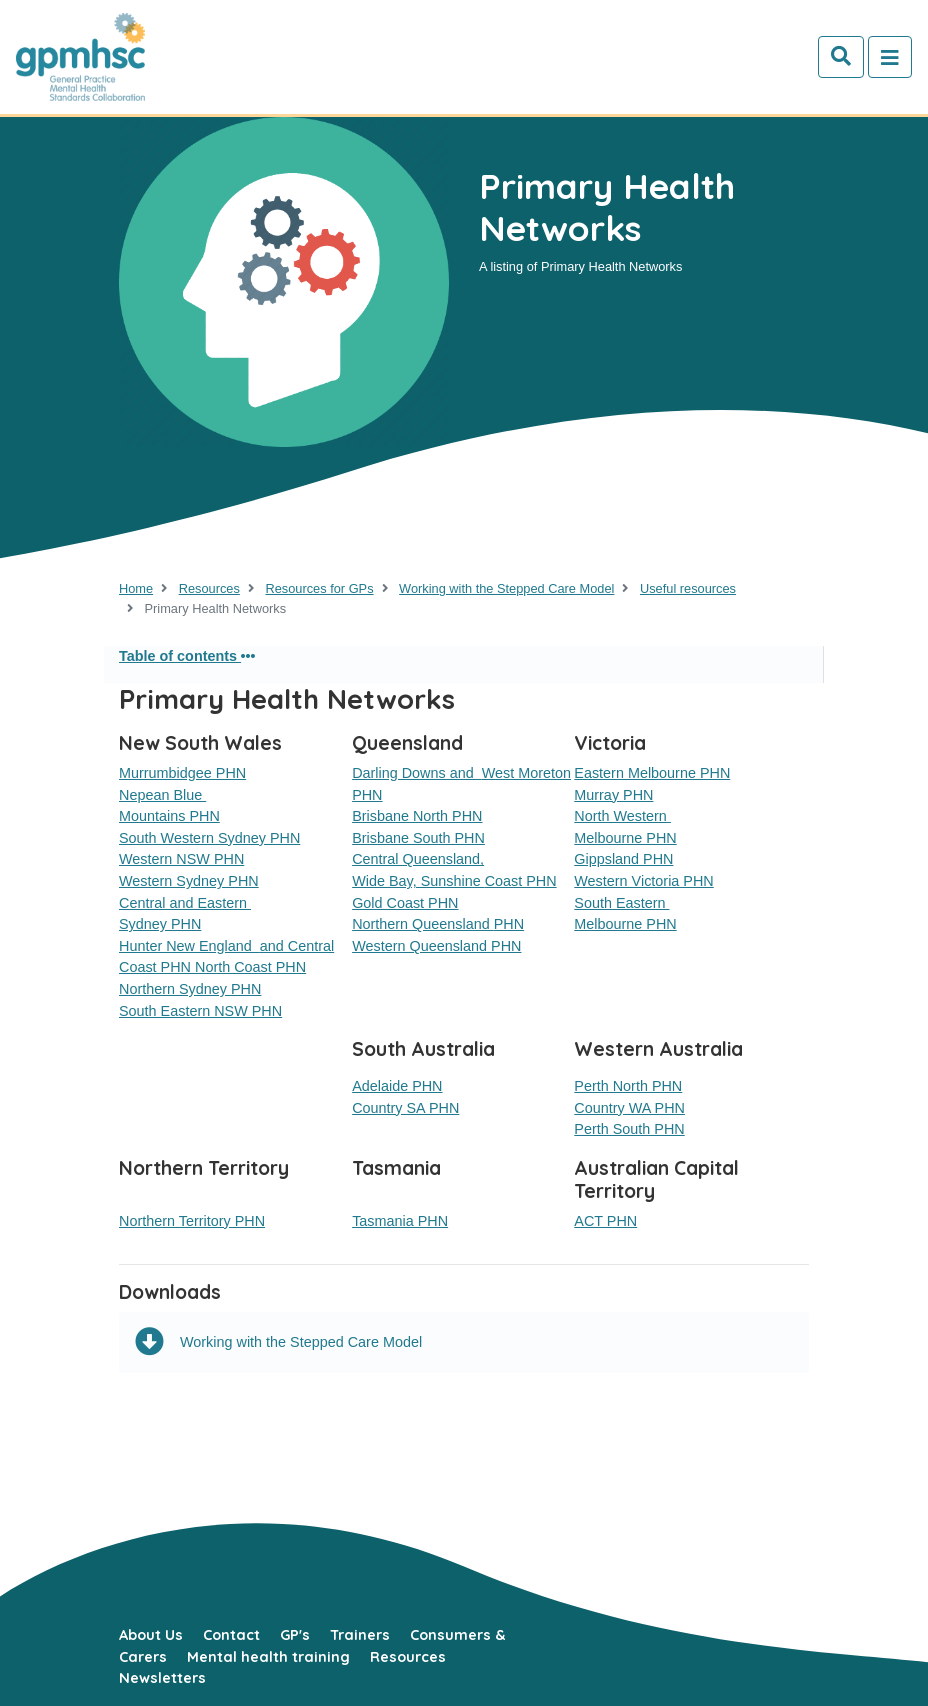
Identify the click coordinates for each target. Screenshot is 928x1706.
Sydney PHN (160, 924)
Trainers (360, 1635)
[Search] (841, 57)
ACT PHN (605, 1221)
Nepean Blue (162, 795)
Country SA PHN (405, 1108)
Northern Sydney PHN (190, 989)
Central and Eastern (185, 903)
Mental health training (268, 1657)
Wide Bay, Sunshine (418, 881)
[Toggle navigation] (890, 57)
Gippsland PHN (623, 859)
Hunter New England (189, 946)
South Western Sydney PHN (209, 838)
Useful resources (688, 588)
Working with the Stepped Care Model (506, 588)
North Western (622, 816)
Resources (209, 588)
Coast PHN (521, 881)
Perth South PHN (629, 1129)
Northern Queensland (423, 924)
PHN (509, 924)
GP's (295, 1635)
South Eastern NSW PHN (200, 1011)
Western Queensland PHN (436, 946)
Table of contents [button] (187, 656)
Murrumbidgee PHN (182, 773)
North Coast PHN (250, 967)
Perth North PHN (628, 1086)
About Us (151, 1635)
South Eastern (621, 903)
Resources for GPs (319, 588)
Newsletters (162, 1678)
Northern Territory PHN (192, 1221)
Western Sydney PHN (189, 881)
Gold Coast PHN (405, 903)
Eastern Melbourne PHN (652, 773)
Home (136, 588)
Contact (231, 1635)
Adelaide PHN (397, 1086)
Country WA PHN (629, 1108)
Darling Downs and (417, 773)
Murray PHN (613, 795)
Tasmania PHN (400, 1221)
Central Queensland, (418, 859)
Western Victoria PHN (643, 881)
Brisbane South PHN (418, 838)
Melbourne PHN (625, 838)
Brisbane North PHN (417, 816)
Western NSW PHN (181, 859)
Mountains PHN (169, 816)
